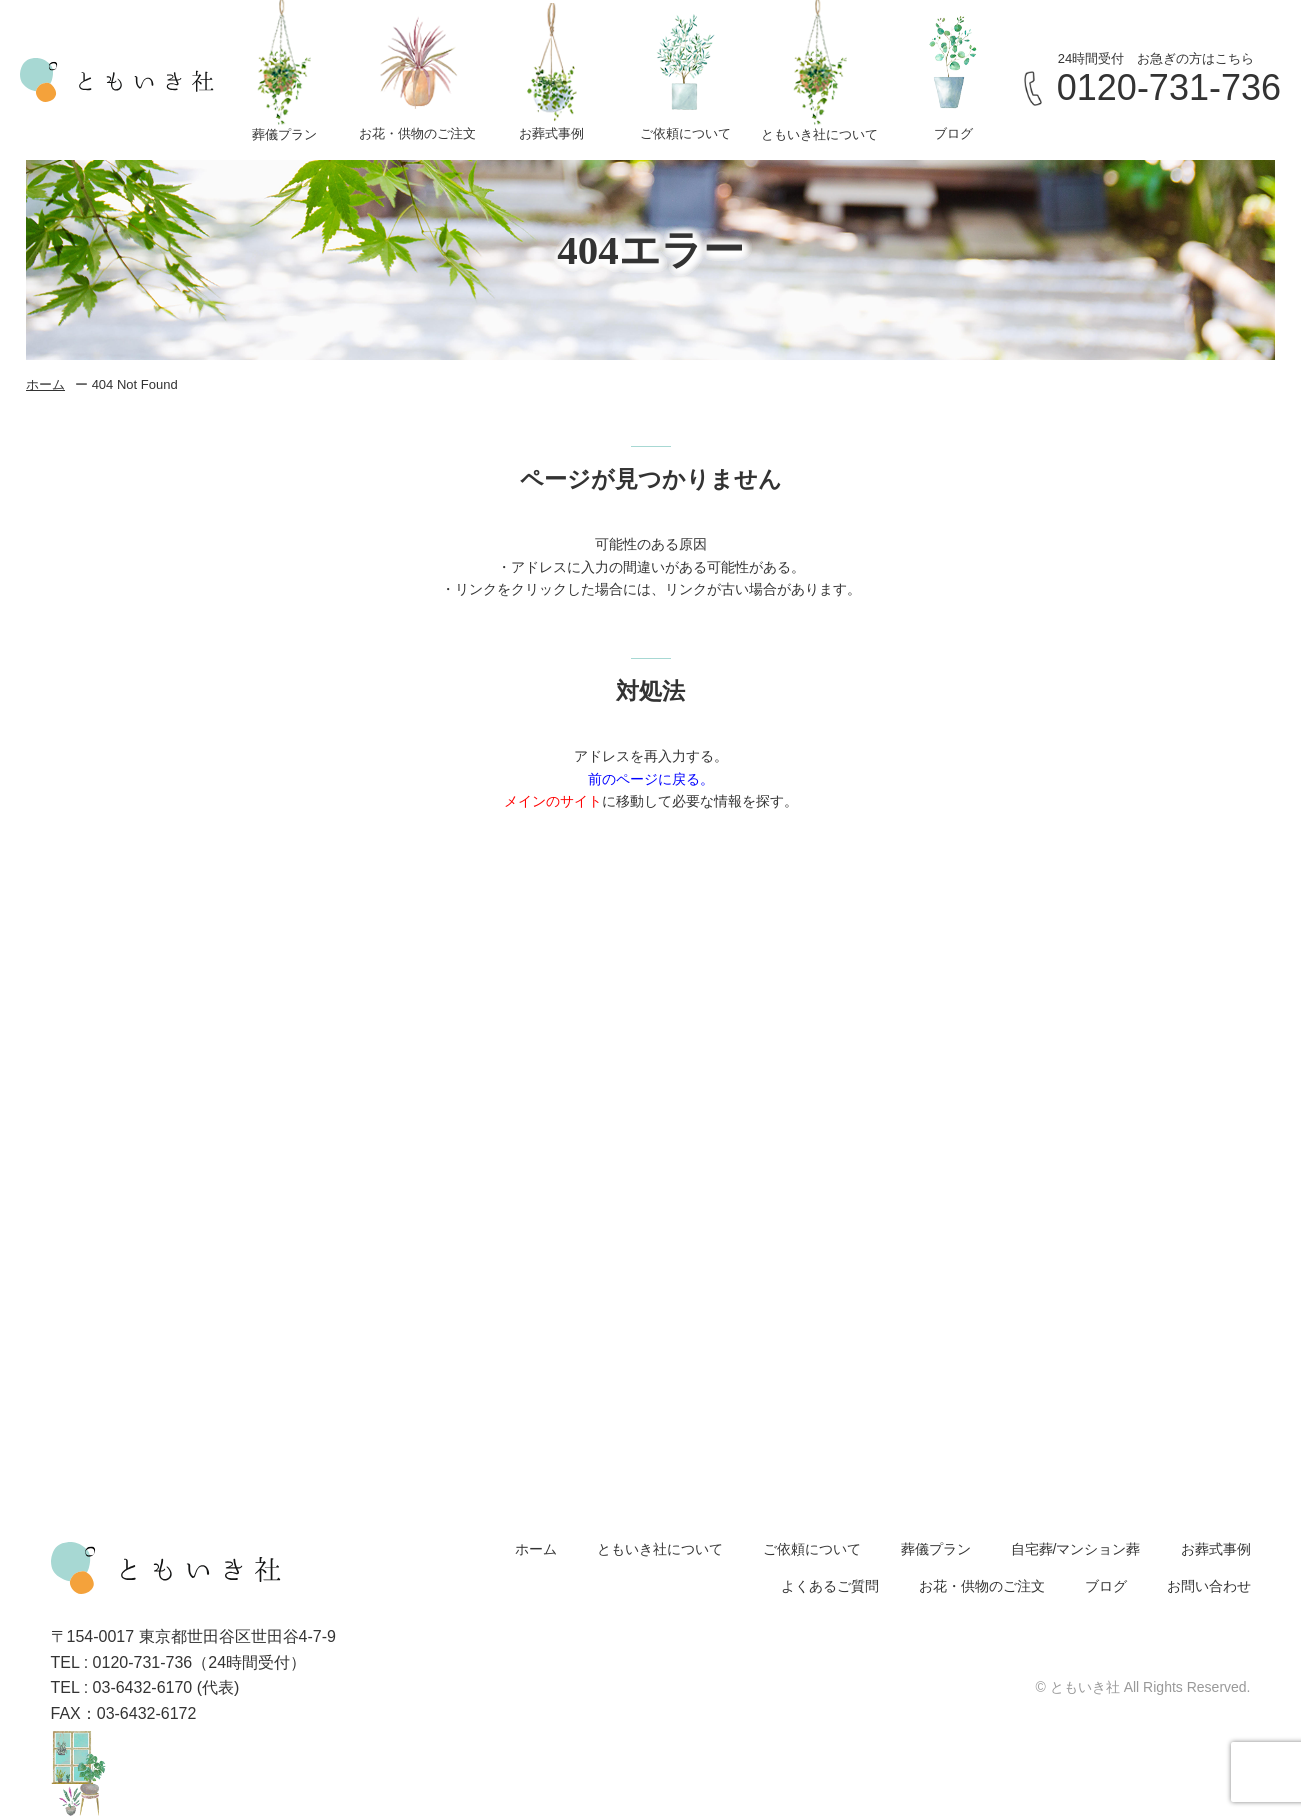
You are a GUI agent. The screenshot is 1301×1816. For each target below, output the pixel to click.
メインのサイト (553, 801)
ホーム (45, 384)
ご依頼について (812, 1549)
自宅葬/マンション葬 (1076, 1549)
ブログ (1106, 1586)
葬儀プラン (936, 1549)
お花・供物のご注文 (982, 1586)
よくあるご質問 (830, 1586)
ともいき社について (660, 1549)
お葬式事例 (1216, 1549)
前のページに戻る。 (651, 779)
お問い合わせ (1209, 1586)
